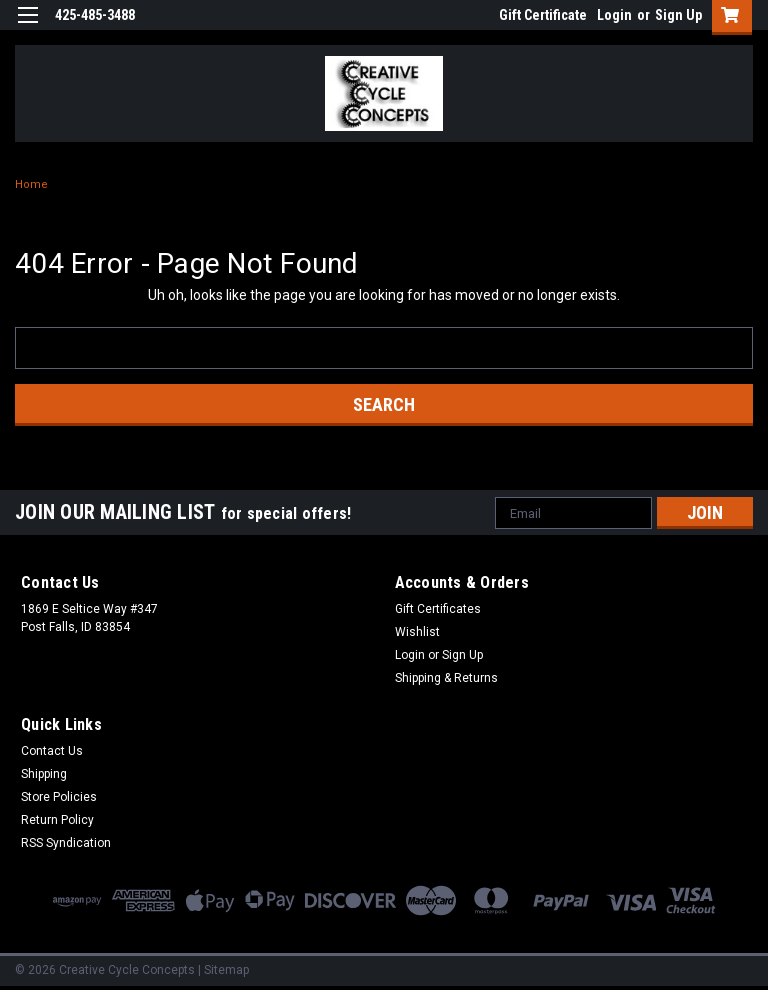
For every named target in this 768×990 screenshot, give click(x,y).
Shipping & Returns (446, 678)
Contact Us (52, 751)
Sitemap (226, 970)
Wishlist (417, 632)
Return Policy (57, 820)
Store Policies (59, 797)
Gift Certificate (543, 15)
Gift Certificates (438, 609)
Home (31, 184)
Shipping (44, 774)
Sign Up (678, 15)
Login (614, 15)
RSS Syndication (66, 843)
